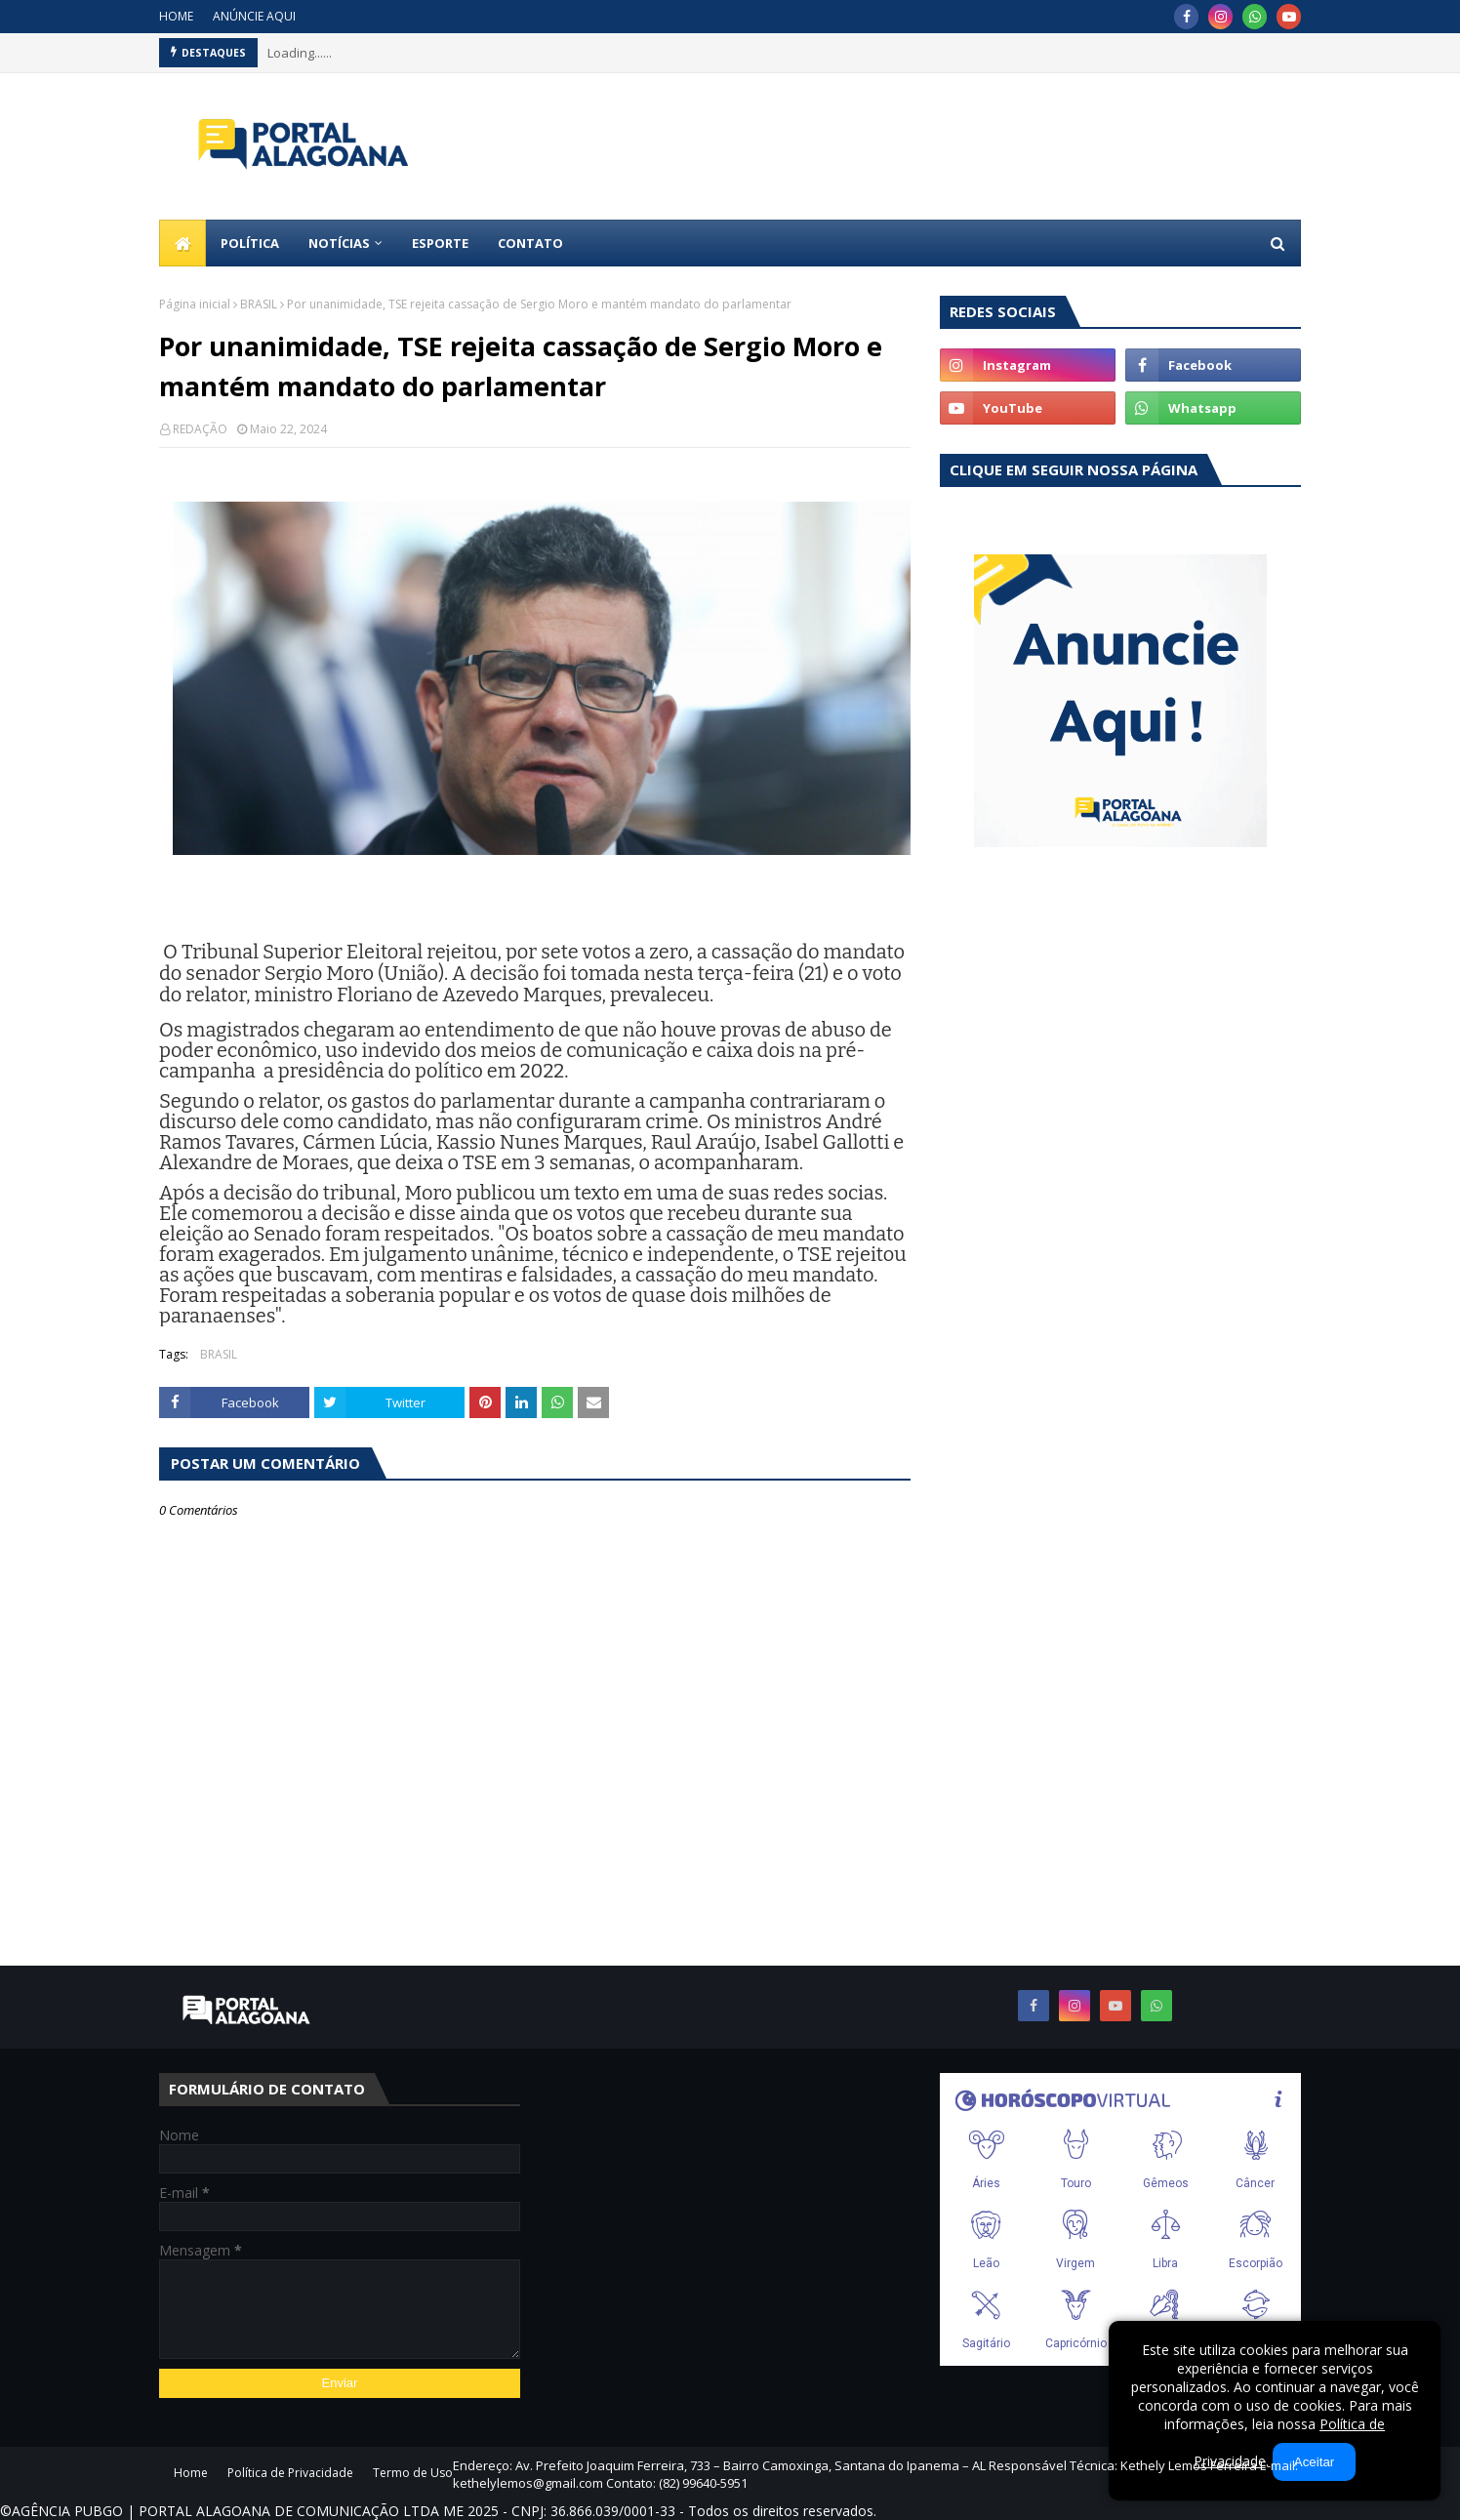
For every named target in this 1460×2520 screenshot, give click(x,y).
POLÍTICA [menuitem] (250, 243)
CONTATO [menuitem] (530, 243)
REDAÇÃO (200, 429)
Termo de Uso (413, 2472)
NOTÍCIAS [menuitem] (339, 243)
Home (191, 2472)
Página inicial (194, 304)
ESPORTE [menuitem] (440, 243)
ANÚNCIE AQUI (254, 16)
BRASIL (258, 304)
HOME (176, 16)
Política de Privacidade (290, 2472)
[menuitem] (182, 243)
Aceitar (1314, 2462)
